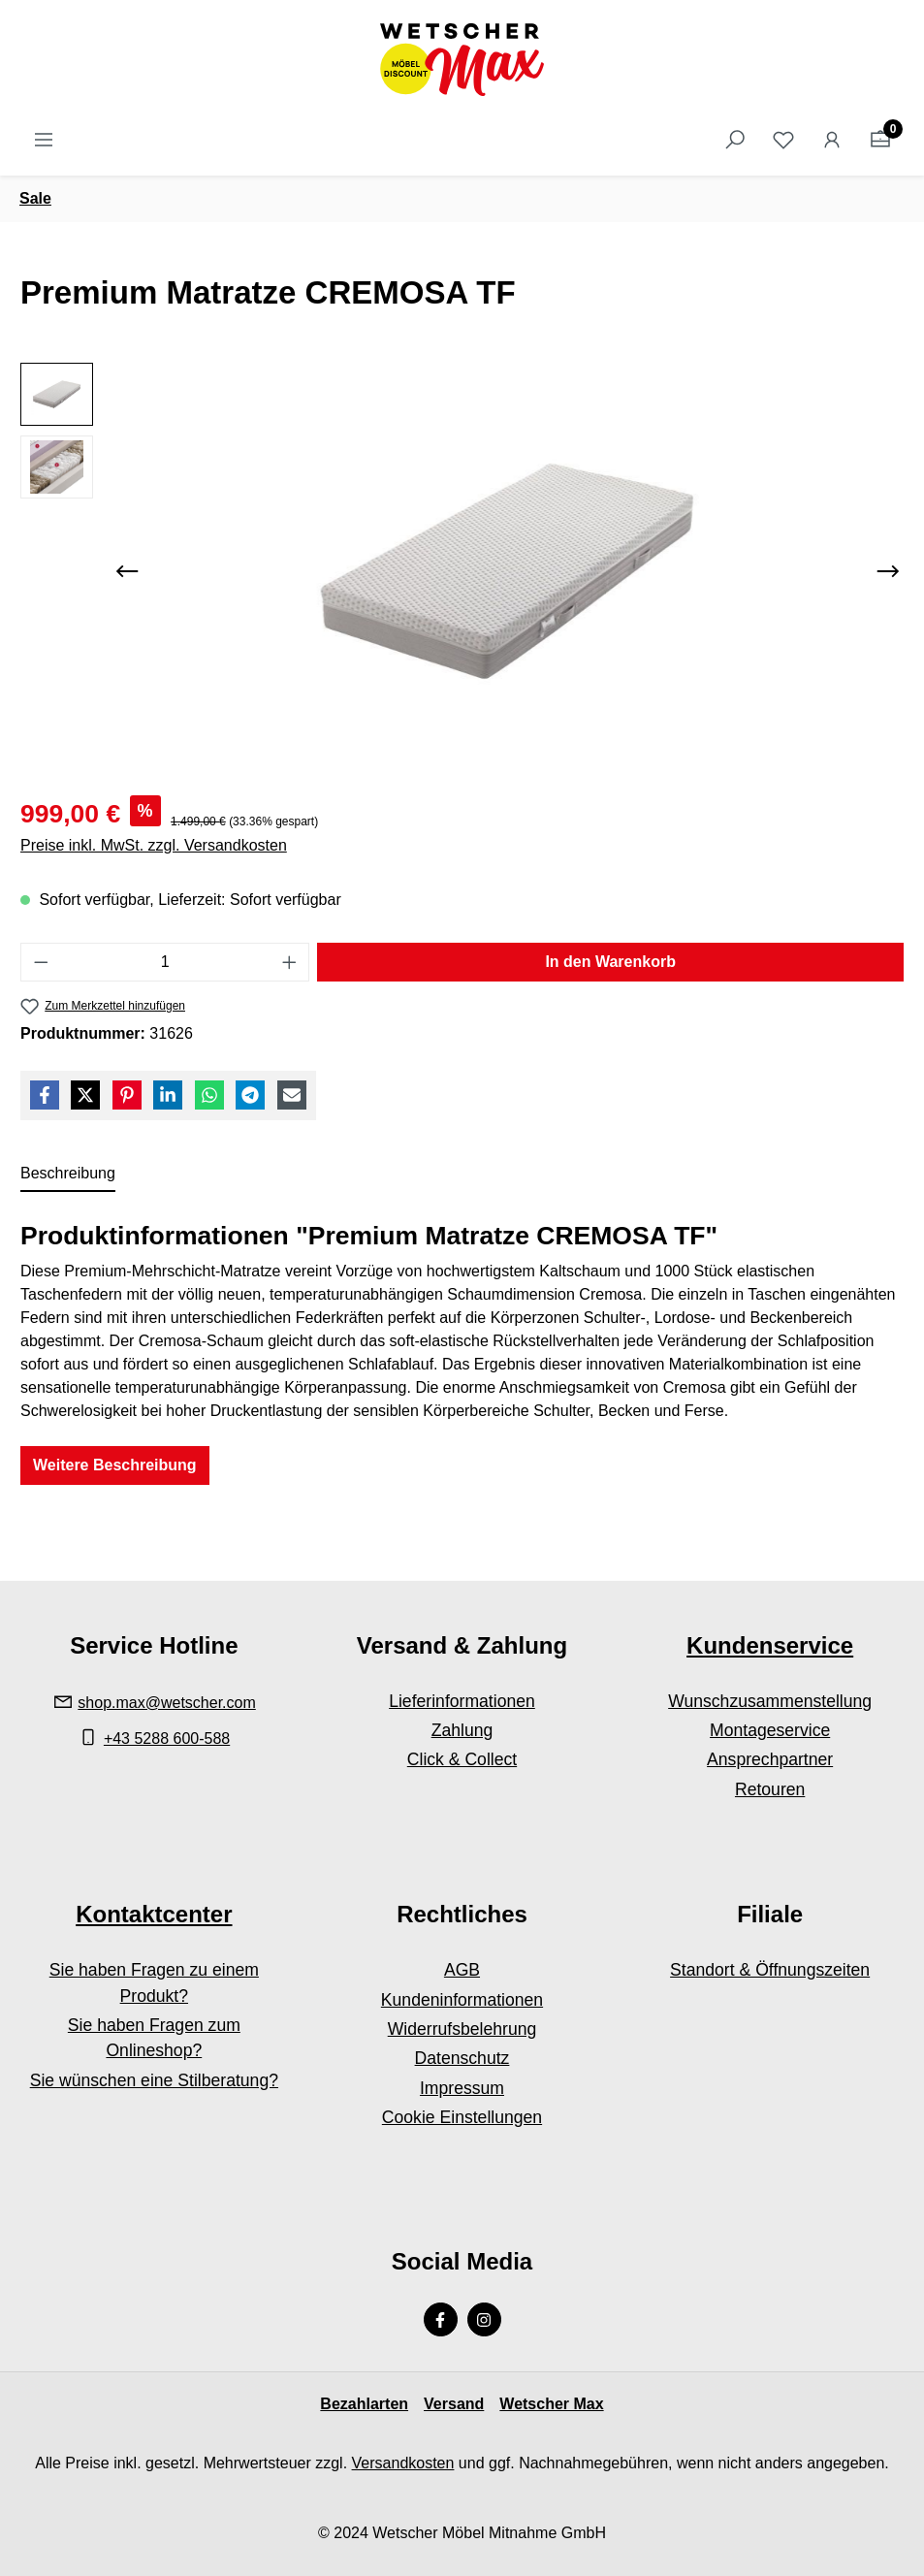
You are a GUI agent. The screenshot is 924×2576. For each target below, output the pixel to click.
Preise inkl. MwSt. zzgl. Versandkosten (153, 845)
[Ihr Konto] (832, 139)
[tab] (67, 1174)
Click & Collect (462, 1759)
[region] (462, 571)
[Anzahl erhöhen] (290, 962)
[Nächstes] (888, 571)
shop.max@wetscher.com (166, 1702)
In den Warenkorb (610, 961)
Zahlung (462, 1730)
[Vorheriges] (127, 571)
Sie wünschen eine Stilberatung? (154, 2080)
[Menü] (43, 139)
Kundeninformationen (462, 2000)
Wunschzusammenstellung (770, 1701)
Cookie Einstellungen (462, 2117)
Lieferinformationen (462, 1701)
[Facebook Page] (441, 2319)
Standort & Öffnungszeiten (770, 1970)
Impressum (462, 2088)
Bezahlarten (364, 2404)
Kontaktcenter (154, 1914)
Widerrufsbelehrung (462, 2029)
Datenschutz (462, 2058)
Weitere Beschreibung (115, 1465)
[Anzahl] (165, 962)
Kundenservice (769, 1645)
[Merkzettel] (783, 139)
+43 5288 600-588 (167, 1738)
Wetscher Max (551, 2404)
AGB (462, 1970)
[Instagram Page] (484, 2319)
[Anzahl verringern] (40, 962)
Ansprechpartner (770, 1759)
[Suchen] (735, 139)
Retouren (770, 1789)
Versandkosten (403, 2463)
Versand (454, 2404)
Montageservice (770, 1730)
